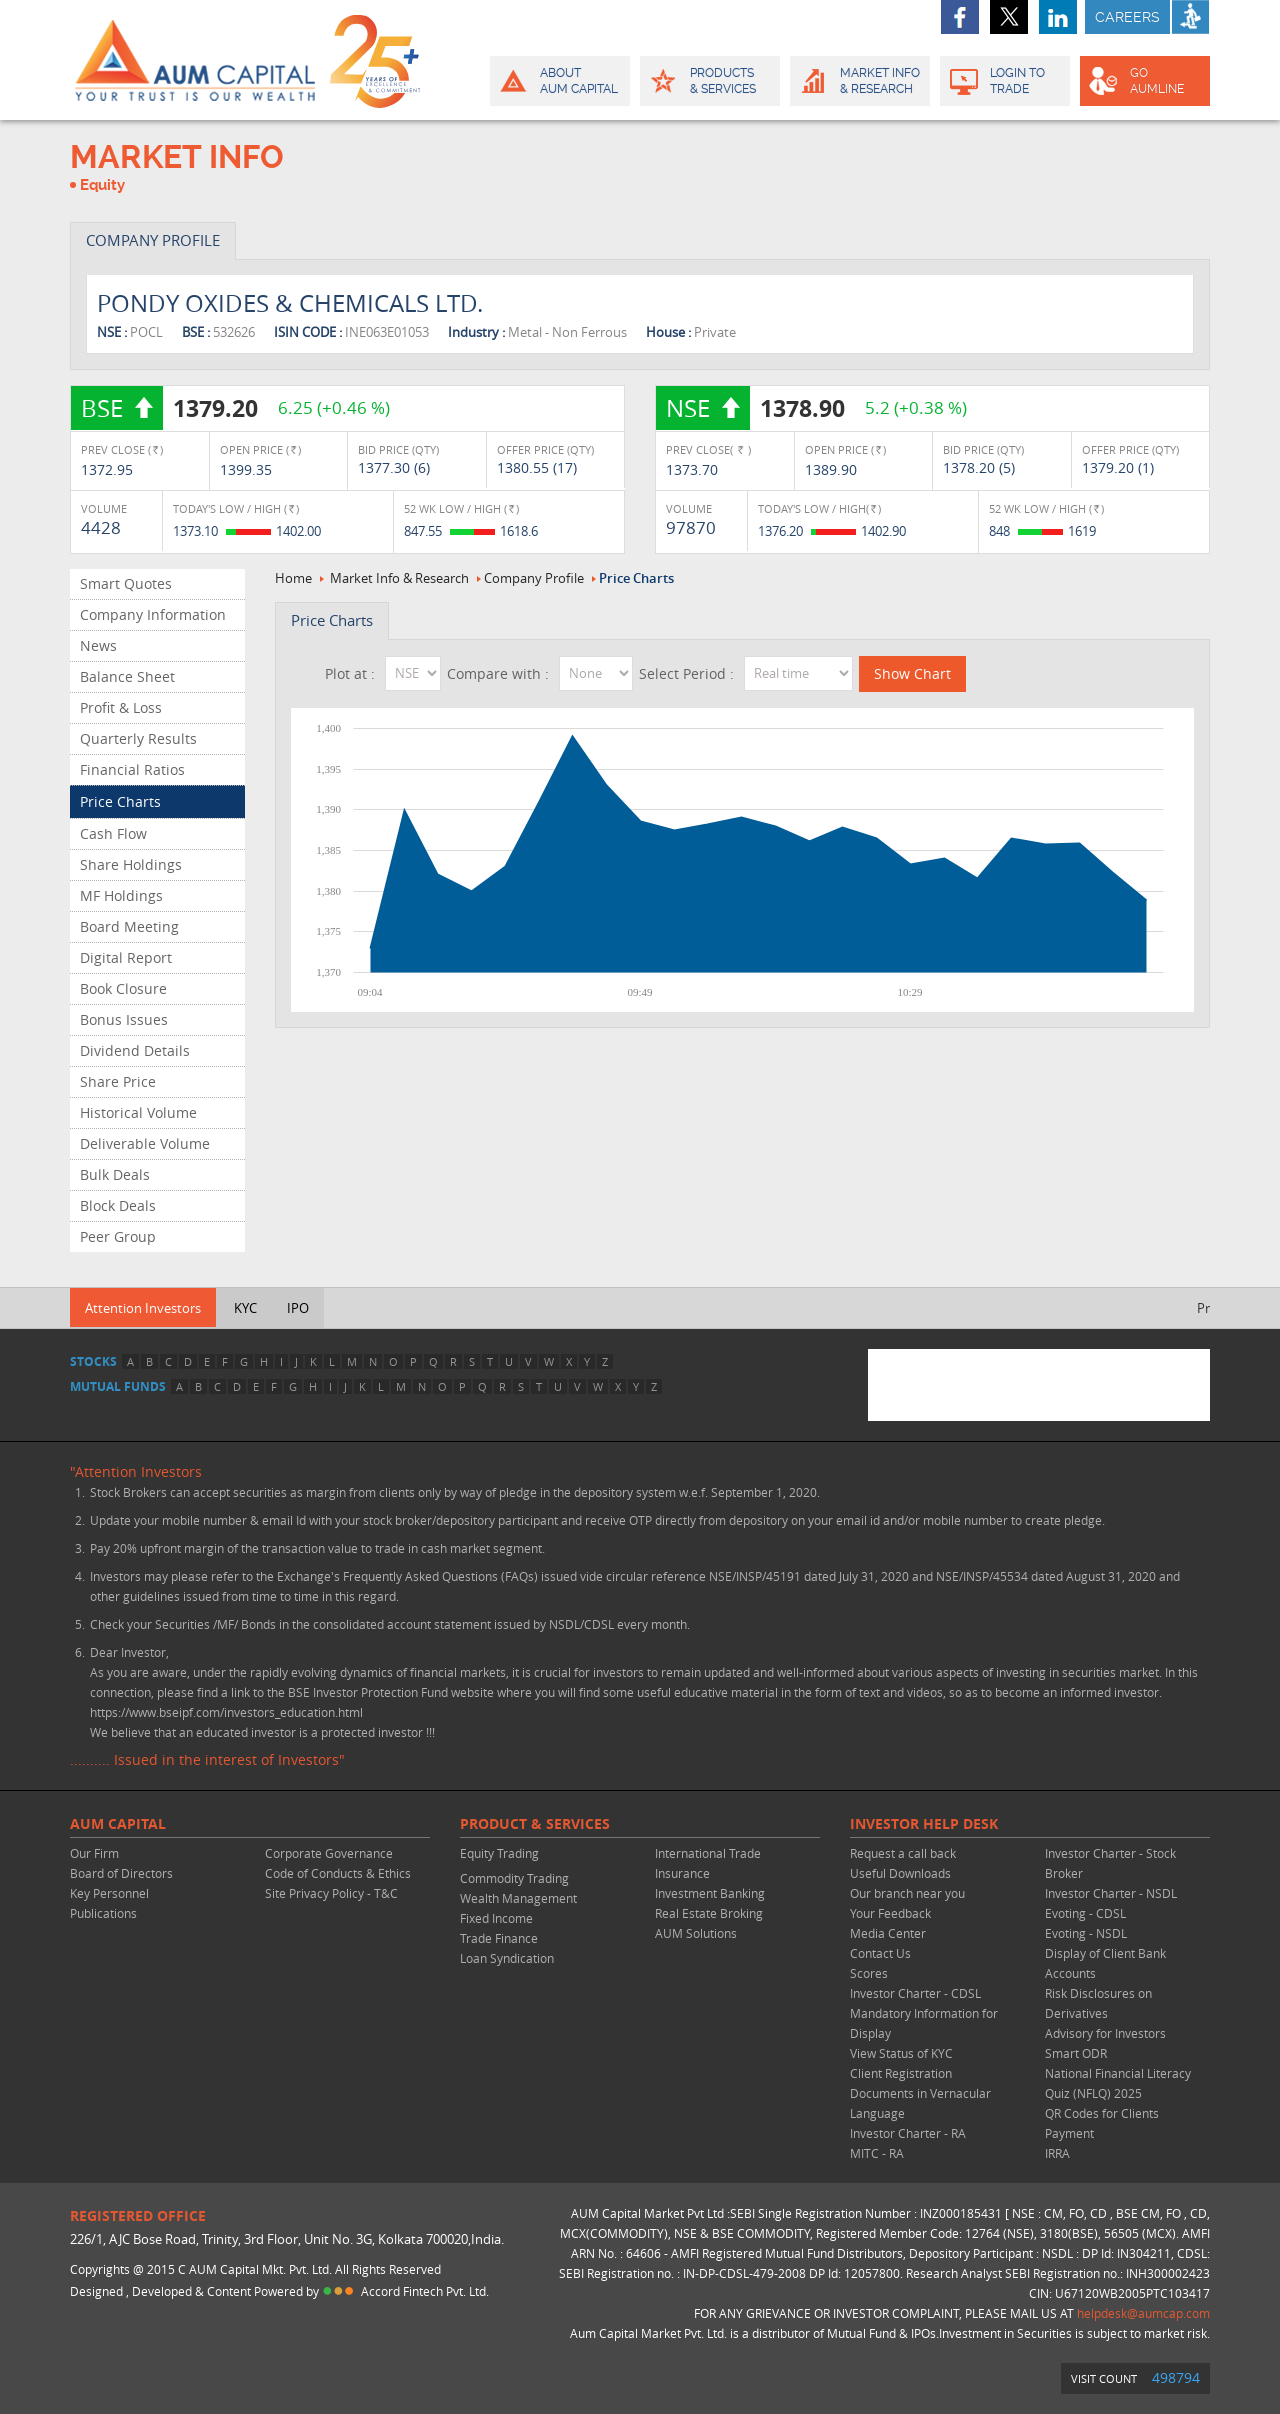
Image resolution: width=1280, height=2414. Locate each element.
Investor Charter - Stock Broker (1110, 1863)
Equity (102, 185)
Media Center (888, 1933)
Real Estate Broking (709, 1913)
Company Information (153, 614)
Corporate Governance (329, 1853)
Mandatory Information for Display (924, 2023)
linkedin (1058, 17)
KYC (245, 1308)
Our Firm (94, 1853)
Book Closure (123, 988)
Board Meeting (129, 926)
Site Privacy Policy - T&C (331, 1893)
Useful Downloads (900, 1873)
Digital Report (126, 957)
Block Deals (118, 1205)
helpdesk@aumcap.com (1143, 2313)
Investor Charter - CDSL (915, 1993)
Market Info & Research (399, 578)
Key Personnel (109, 1893)
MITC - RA (877, 2153)
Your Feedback (890, 1913)
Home (293, 578)
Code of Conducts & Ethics (338, 1873)
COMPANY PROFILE (153, 240)
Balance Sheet (127, 676)
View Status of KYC (901, 2053)
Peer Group (118, 1236)
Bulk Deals (115, 1174)
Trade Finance (499, 1938)
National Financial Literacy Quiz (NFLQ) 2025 (1118, 2083)
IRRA (1057, 2153)
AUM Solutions (696, 1933)
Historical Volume (138, 1112)
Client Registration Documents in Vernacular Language (920, 2093)
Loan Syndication (507, 1958)
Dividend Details (135, 1050)
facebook (960, 17)
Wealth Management (518, 1898)
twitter (1009, 17)
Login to (1005, 81)
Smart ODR (1076, 2053)
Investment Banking (710, 1893)
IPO (298, 1308)
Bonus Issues (124, 1019)
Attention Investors (143, 1308)
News (98, 645)
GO (1143, 81)
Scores (869, 1973)
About (558, 81)
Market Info (858, 81)
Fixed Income (496, 1918)
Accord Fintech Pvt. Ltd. (425, 2291)
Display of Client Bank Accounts (1105, 1963)
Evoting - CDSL (1085, 1913)
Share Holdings (131, 864)
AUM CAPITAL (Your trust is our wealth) (195, 60)
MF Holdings (121, 895)
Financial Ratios (132, 769)
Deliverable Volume (145, 1143)
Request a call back (903, 1853)
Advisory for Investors (1105, 2033)
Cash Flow (113, 833)
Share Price (118, 1081)
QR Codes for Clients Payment (1102, 2123)
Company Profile (534, 578)
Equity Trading (499, 1853)
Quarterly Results (138, 738)
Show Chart (912, 673)
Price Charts (120, 801)
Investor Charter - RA (908, 2133)
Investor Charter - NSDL (1111, 1893)
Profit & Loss (121, 707)
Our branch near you (907, 1893)
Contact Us (880, 1953)
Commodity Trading (514, 1878)
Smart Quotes (126, 583)
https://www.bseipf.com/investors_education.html (226, 1712)
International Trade (708, 1853)
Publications (103, 1913)
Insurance (682, 1873)
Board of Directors (121, 1873)
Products (708, 81)
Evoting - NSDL (1086, 1933)
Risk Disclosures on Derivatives (1098, 2003)
